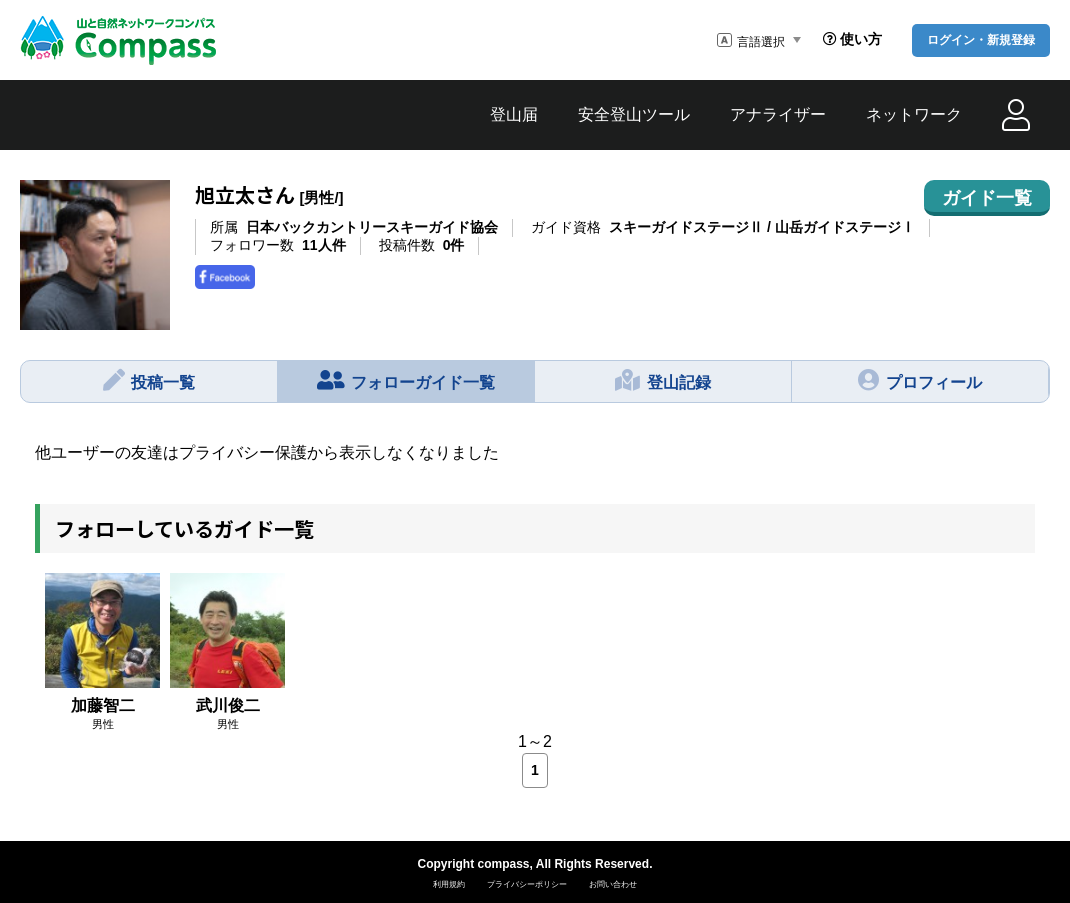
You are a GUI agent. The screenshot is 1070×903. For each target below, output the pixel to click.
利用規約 (449, 884)
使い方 (852, 39)
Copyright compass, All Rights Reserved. (535, 864)
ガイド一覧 (987, 198)
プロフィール (920, 380)
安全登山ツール (634, 114)
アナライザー (778, 114)
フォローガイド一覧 (406, 380)
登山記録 (663, 380)
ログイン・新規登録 (981, 40)
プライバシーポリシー (527, 884)
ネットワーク (914, 114)
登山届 (514, 114)
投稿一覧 (149, 380)
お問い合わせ (613, 884)
